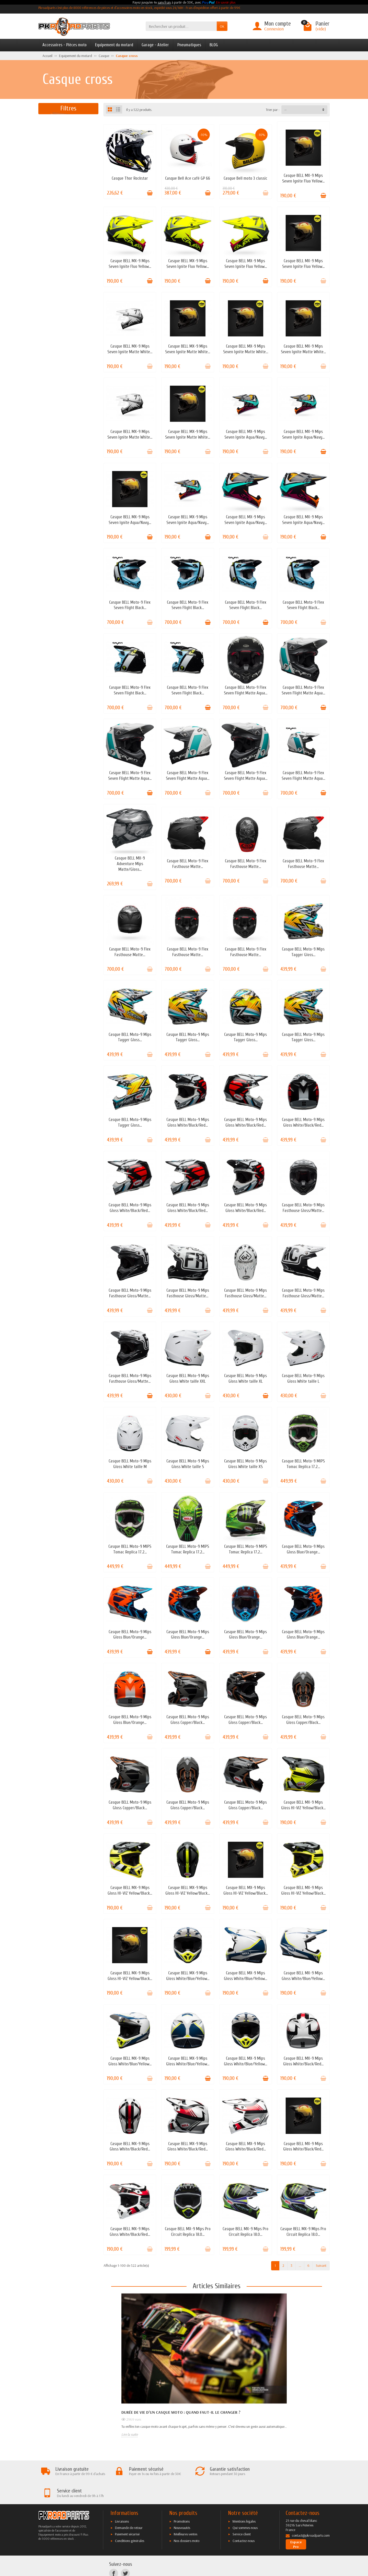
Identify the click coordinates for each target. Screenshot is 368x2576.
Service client (242, 2512)
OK (222, 26)
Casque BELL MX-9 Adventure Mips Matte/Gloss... (130, 864)
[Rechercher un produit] (181, 26)
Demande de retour (129, 2506)
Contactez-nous (244, 2518)
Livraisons (122, 2499)
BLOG (214, 44)
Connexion (274, 29)
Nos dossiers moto (186, 2518)
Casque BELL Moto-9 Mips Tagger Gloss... (130, 1037)
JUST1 (60, 148)
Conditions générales (129, 2518)
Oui (59, 205)
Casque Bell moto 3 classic (245, 178)
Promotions (182, 2499)
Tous (60, 128)
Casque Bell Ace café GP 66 (187, 178)
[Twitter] (125, 2551)
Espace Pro (296, 2522)
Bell (59, 141)
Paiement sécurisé (127, 2512)
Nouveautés (182, 2506)
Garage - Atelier (155, 44)
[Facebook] (113, 2551)
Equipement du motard (114, 44)
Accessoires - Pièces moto (64, 44)
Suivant (321, 2265)
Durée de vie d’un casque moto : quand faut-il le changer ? (180, 2412)
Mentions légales (244, 2499)
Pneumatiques (189, 44)
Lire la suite (129, 2434)
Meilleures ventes (185, 2512)
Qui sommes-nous (245, 2506)
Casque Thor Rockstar (130, 178)
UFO (59, 161)
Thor (60, 155)
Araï (59, 135)
